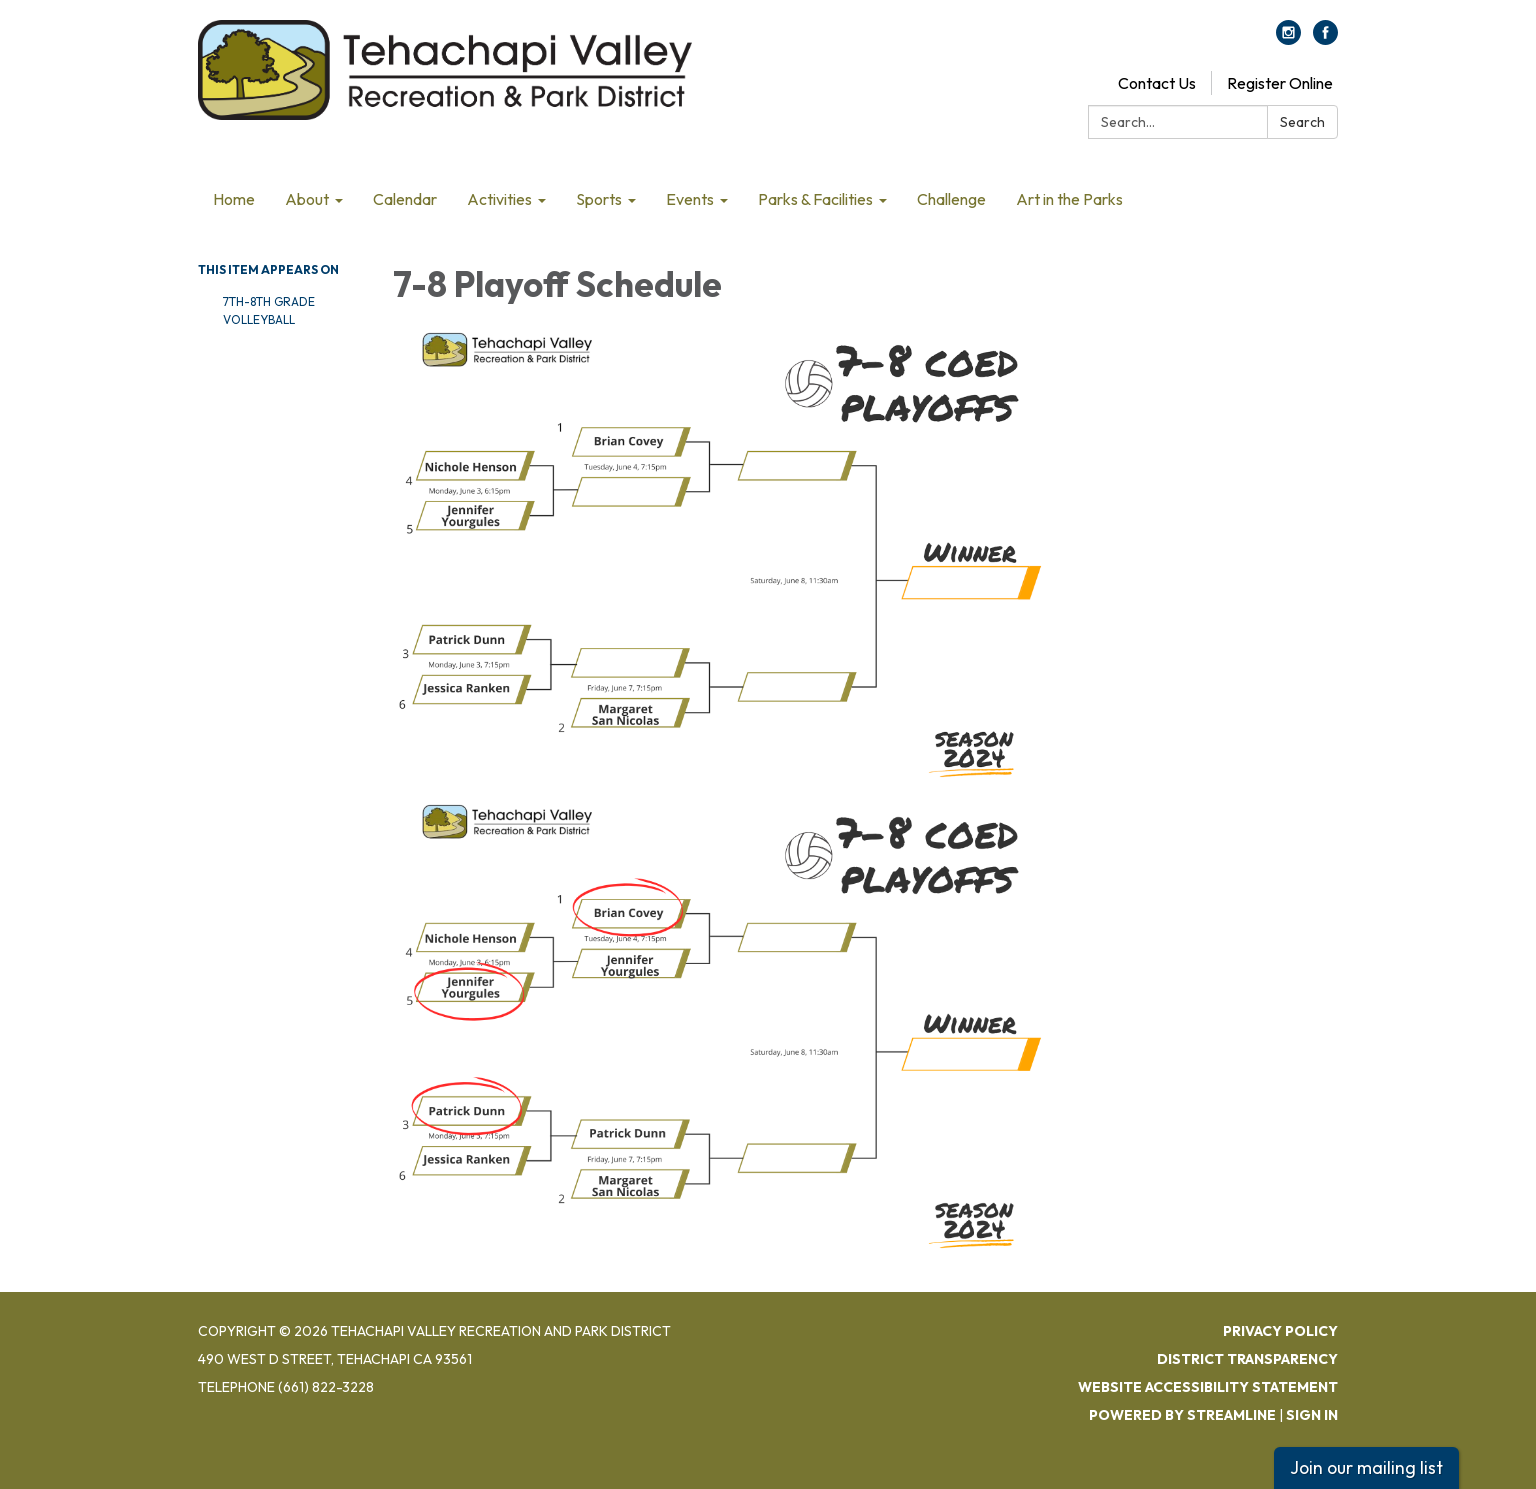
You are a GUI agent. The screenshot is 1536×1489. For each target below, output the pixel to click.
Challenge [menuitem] (951, 199)
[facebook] (1325, 39)
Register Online (1280, 83)
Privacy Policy (1280, 1331)
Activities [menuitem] (499, 199)
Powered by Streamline (1182, 1415)
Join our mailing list (1366, 1467)
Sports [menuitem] (599, 199)
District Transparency (1247, 1359)
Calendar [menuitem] (405, 199)
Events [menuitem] (690, 199)
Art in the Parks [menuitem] (1069, 199)
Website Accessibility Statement (1208, 1387)
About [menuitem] (307, 199)
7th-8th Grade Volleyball (269, 310)
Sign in (1312, 1415)
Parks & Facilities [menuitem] (815, 199)
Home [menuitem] (234, 199)
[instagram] (1288, 39)
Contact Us (1157, 83)
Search (1302, 122)
